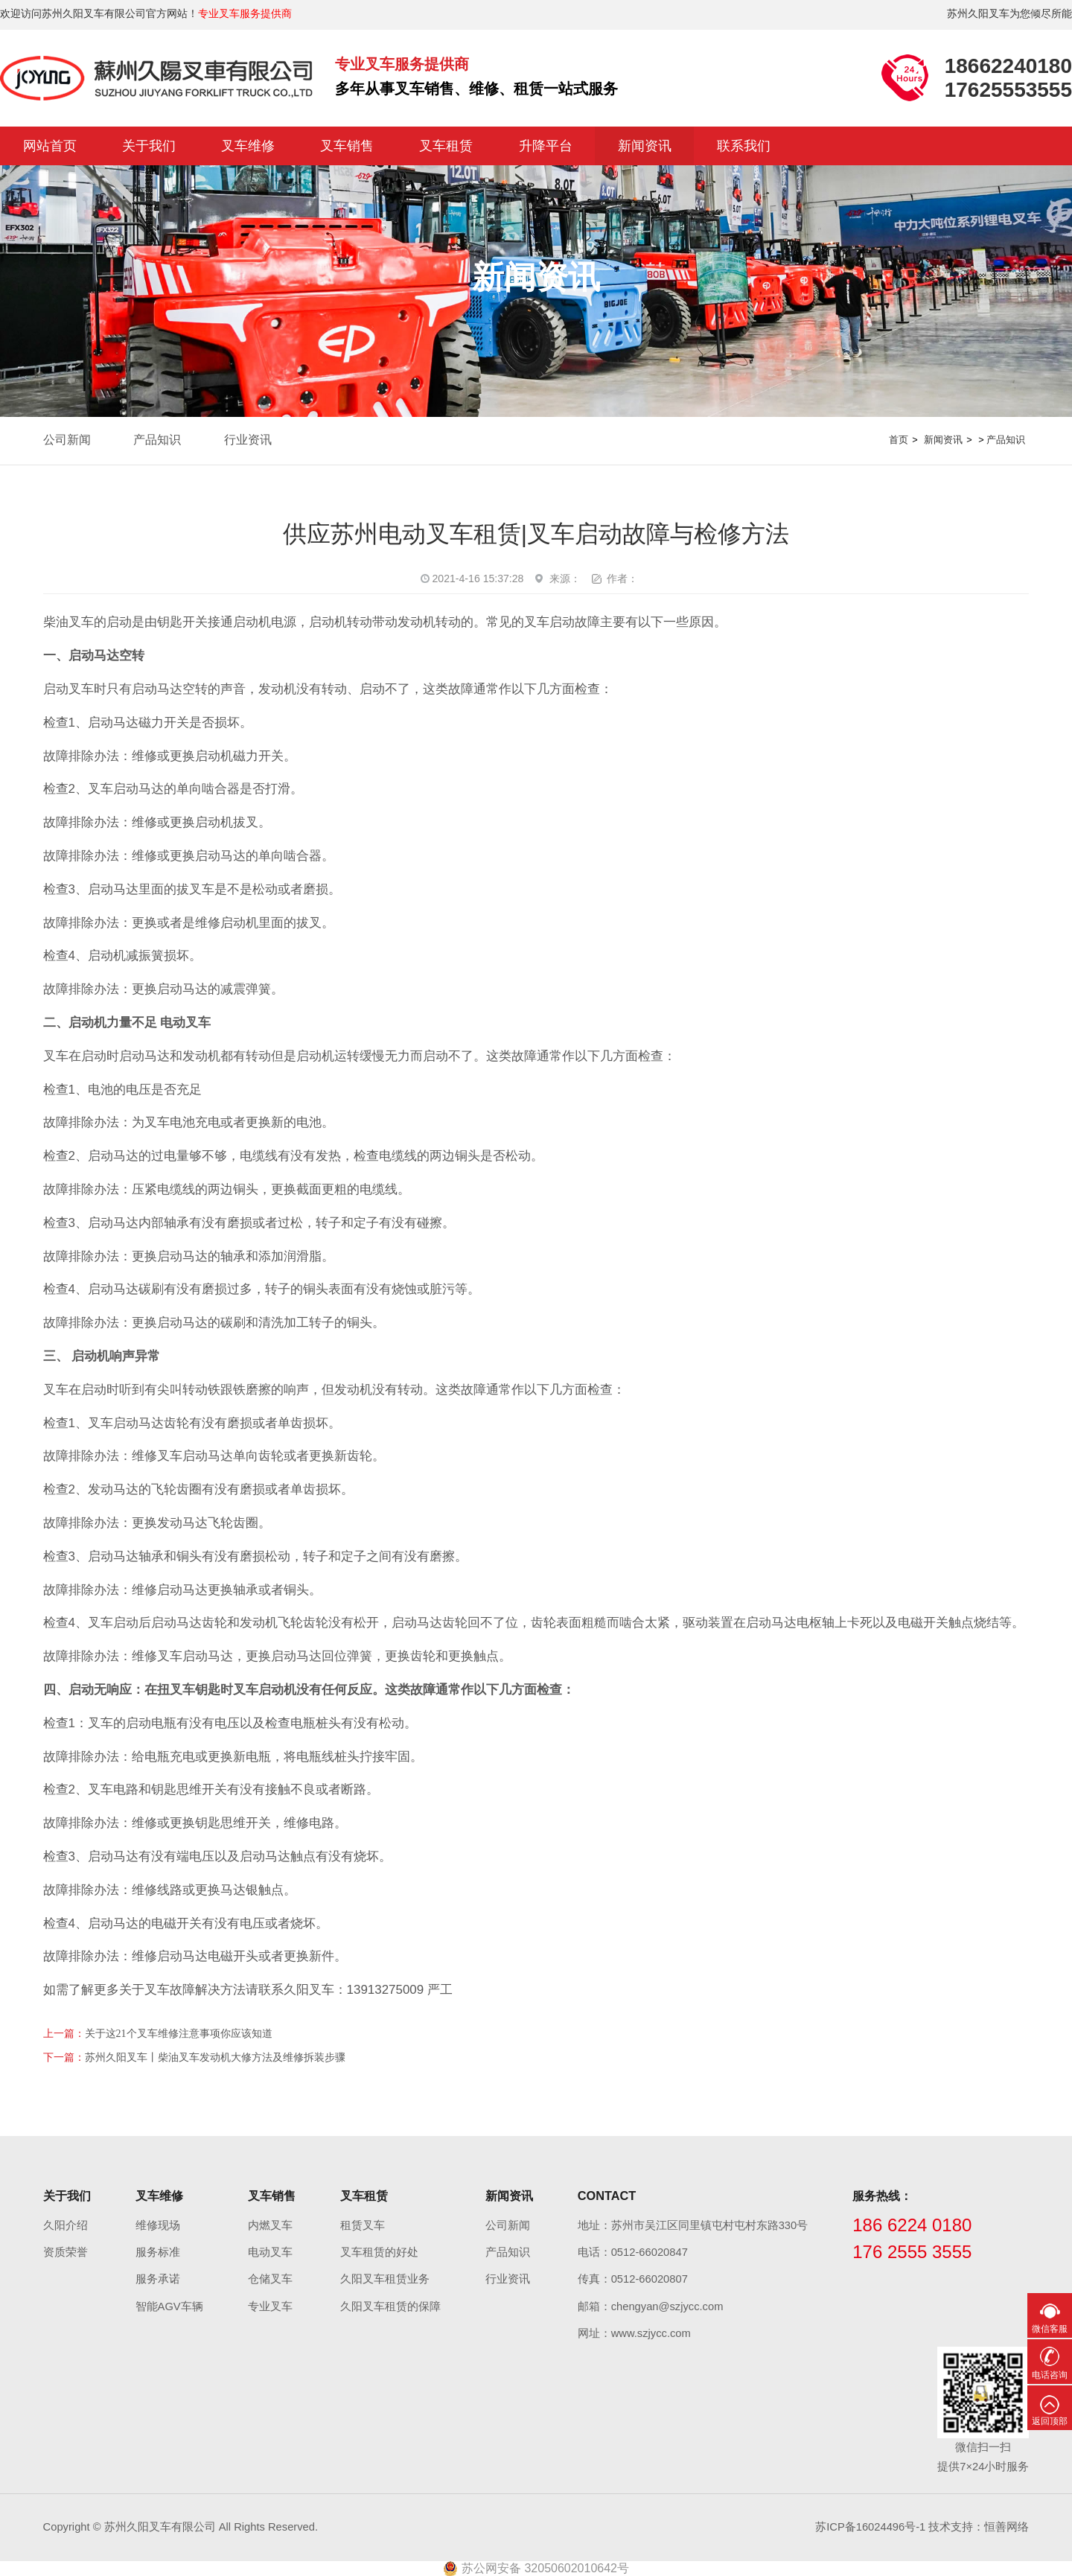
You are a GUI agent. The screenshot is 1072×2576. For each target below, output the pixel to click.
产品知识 (157, 439)
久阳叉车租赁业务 (385, 2279)
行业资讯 (248, 439)
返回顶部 (1050, 2421)
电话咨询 (1050, 2375)
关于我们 (149, 145)
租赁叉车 (362, 2225)
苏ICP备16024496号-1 (870, 2527)
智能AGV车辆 (169, 2306)
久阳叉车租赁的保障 (390, 2306)
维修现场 (157, 2225)
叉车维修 (248, 145)
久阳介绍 (65, 2225)
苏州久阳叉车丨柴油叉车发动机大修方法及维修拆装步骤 (215, 2057)
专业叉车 (270, 2306)
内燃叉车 (270, 2225)
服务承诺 (157, 2279)
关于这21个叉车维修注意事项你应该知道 (178, 2033)
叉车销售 (347, 145)
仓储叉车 (270, 2279)
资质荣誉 (65, 2252)
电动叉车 (270, 2252)
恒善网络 (1006, 2527)
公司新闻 (67, 439)
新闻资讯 (644, 145)
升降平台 (545, 145)
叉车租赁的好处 (379, 2252)
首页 (898, 439)
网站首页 (50, 145)
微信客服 (1050, 2329)
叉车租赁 (446, 145)
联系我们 (743, 145)
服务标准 (157, 2252)
